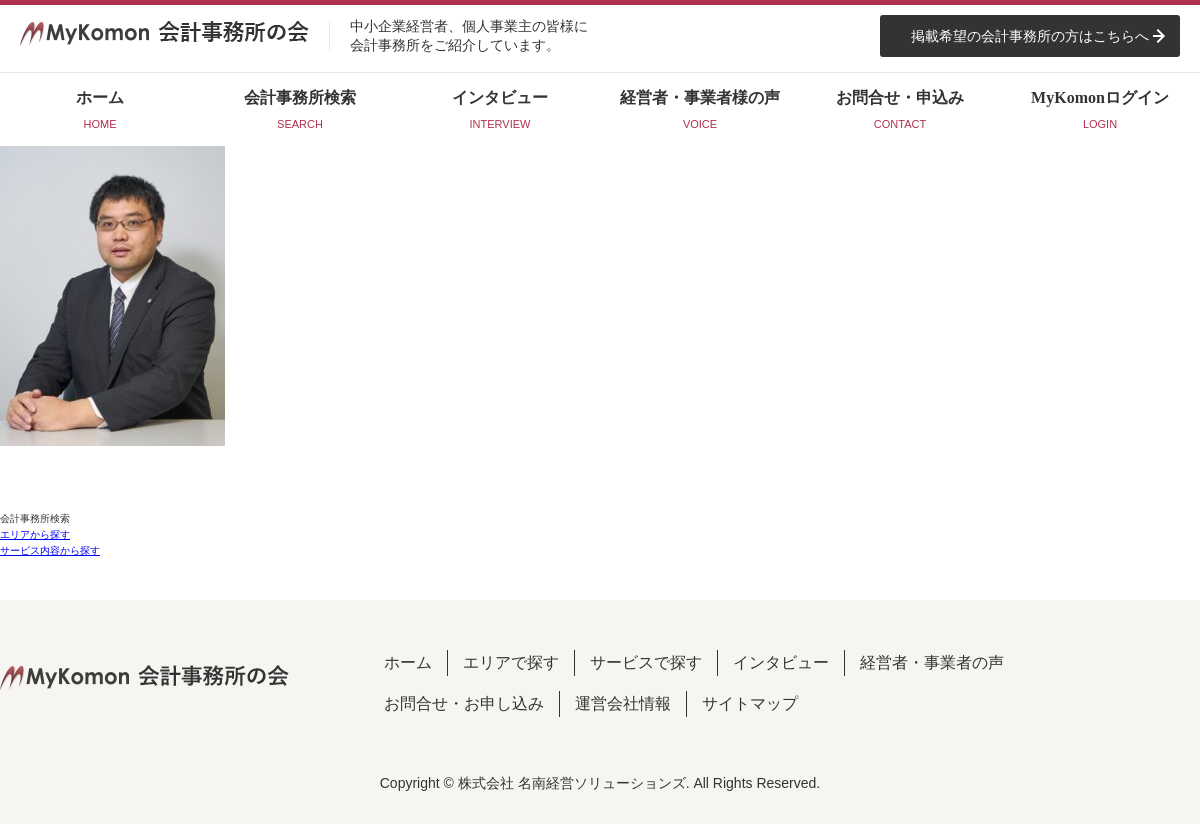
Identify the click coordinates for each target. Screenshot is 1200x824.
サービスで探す (646, 662)
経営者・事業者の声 (932, 662)
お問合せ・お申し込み (464, 703)
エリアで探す (511, 662)
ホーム (408, 662)
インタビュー (781, 662)
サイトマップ (750, 703)
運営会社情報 (623, 703)
